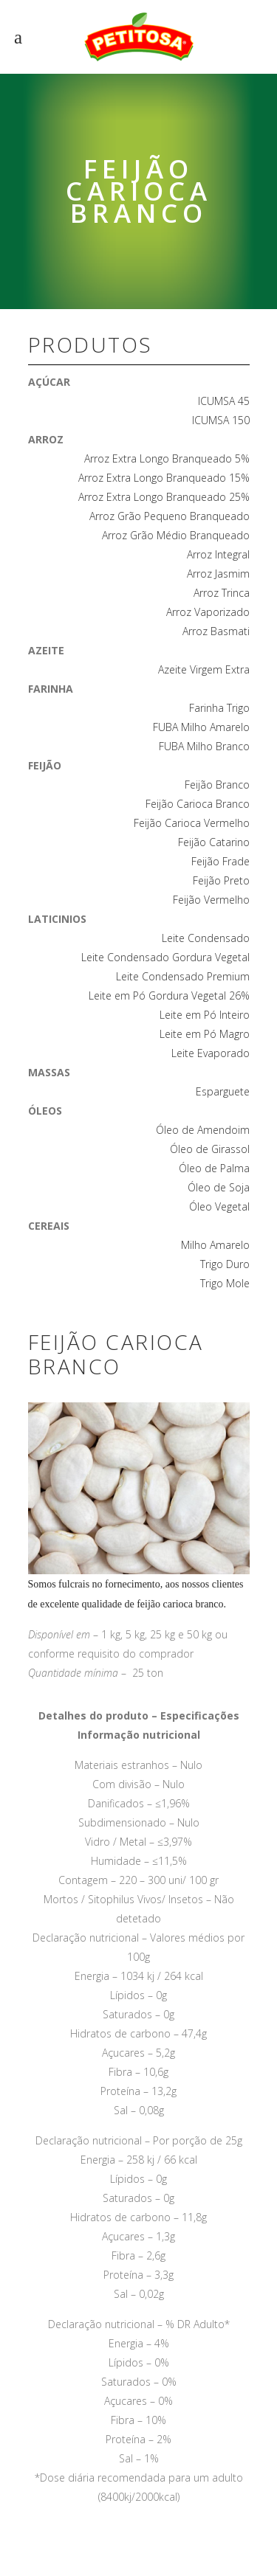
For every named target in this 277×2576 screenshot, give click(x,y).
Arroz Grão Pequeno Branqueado (169, 516)
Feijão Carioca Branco (198, 804)
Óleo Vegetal (219, 1206)
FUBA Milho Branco (204, 746)
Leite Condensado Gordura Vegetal (165, 957)
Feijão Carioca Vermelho (192, 823)
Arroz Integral (218, 554)
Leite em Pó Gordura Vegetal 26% (169, 995)
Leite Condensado (206, 938)
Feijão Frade (220, 861)
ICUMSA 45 (224, 401)
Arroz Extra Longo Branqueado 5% (167, 458)
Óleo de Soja (219, 1187)
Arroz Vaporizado (208, 612)
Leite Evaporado (210, 1053)
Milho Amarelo (215, 1245)
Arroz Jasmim (218, 574)
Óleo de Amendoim (203, 1130)
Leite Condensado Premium (183, 976)
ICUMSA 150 (221, 420)
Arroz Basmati (216, 631)
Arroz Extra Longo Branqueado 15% (164, 478)
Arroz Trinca (222, 593)
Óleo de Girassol (210, 1149)
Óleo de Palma (214, 1168)
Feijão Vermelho (211, 900)
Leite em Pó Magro (205, 1034)
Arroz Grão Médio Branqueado (176, 535)
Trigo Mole (225, 1283)
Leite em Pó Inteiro (205, 1015)
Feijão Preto (221, 880)
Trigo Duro (225, 1264)
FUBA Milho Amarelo (201, 727)
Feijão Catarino (214, 842)
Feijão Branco (217, 785)
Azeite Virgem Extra (204, 669)
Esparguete (223, 1091)
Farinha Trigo (219, 708)
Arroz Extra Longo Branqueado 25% (164, 497)
